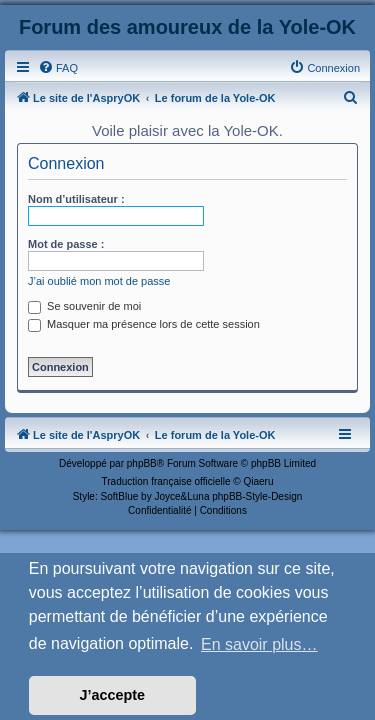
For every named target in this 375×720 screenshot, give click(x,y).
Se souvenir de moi (84, 306)
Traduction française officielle (166, 481)
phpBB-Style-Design (257, 496)
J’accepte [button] (113, 695)
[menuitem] (58, 68)
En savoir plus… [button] (259, 644)
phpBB (142, 463)
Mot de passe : (66, 244)
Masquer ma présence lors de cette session (144, 324)
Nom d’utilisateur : (76, 199)
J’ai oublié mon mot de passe (99, 281)
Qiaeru (258, 481)
